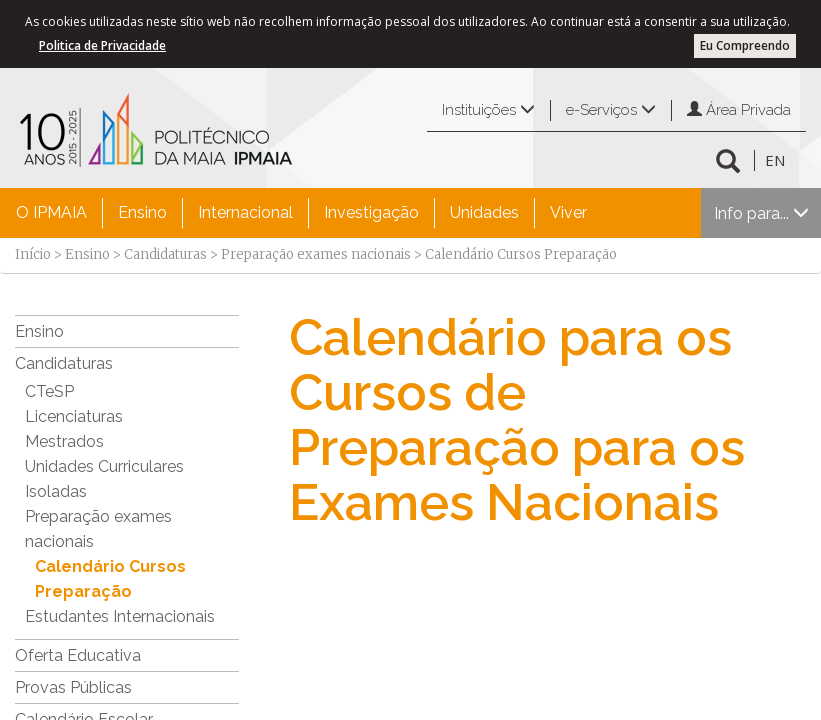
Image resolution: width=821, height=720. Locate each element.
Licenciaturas (74, 416)
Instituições (488, 110)
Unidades (484, 212)
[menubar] (301, 213)
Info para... (761, 213)
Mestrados (64, 441)
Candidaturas (165, 254)
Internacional (245, 212)
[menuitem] (51, 213)
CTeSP (49, 391)
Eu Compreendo (745, 45)
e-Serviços (611, 110)
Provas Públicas (73, 687)
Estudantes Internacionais (120, 616)
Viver (568, 212)
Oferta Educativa (78, 655)
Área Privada (739, 110)
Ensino (142, 212)
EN (775, 160)
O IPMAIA (51, 212)
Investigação (371, 212)
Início (33, 254)
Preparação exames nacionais (316, 254)
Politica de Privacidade (102, 45)
